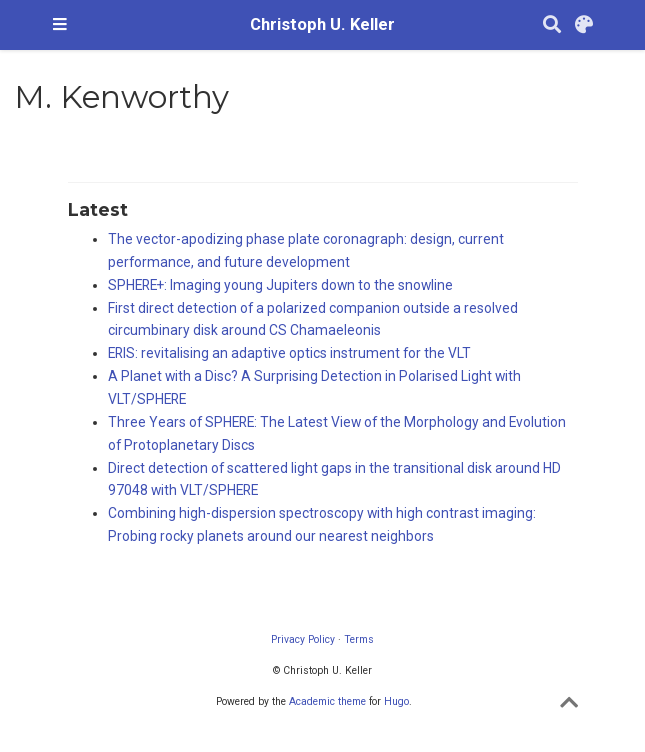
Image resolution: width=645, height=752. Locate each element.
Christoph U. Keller (322, 24)
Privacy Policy (303, 639)
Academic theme (327, 701)
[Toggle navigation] (60, 25)
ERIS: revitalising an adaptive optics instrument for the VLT (289, 353)
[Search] (552, 25)
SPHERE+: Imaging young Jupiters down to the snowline (280, 285)
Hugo (396, 701)
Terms (359, 639)
